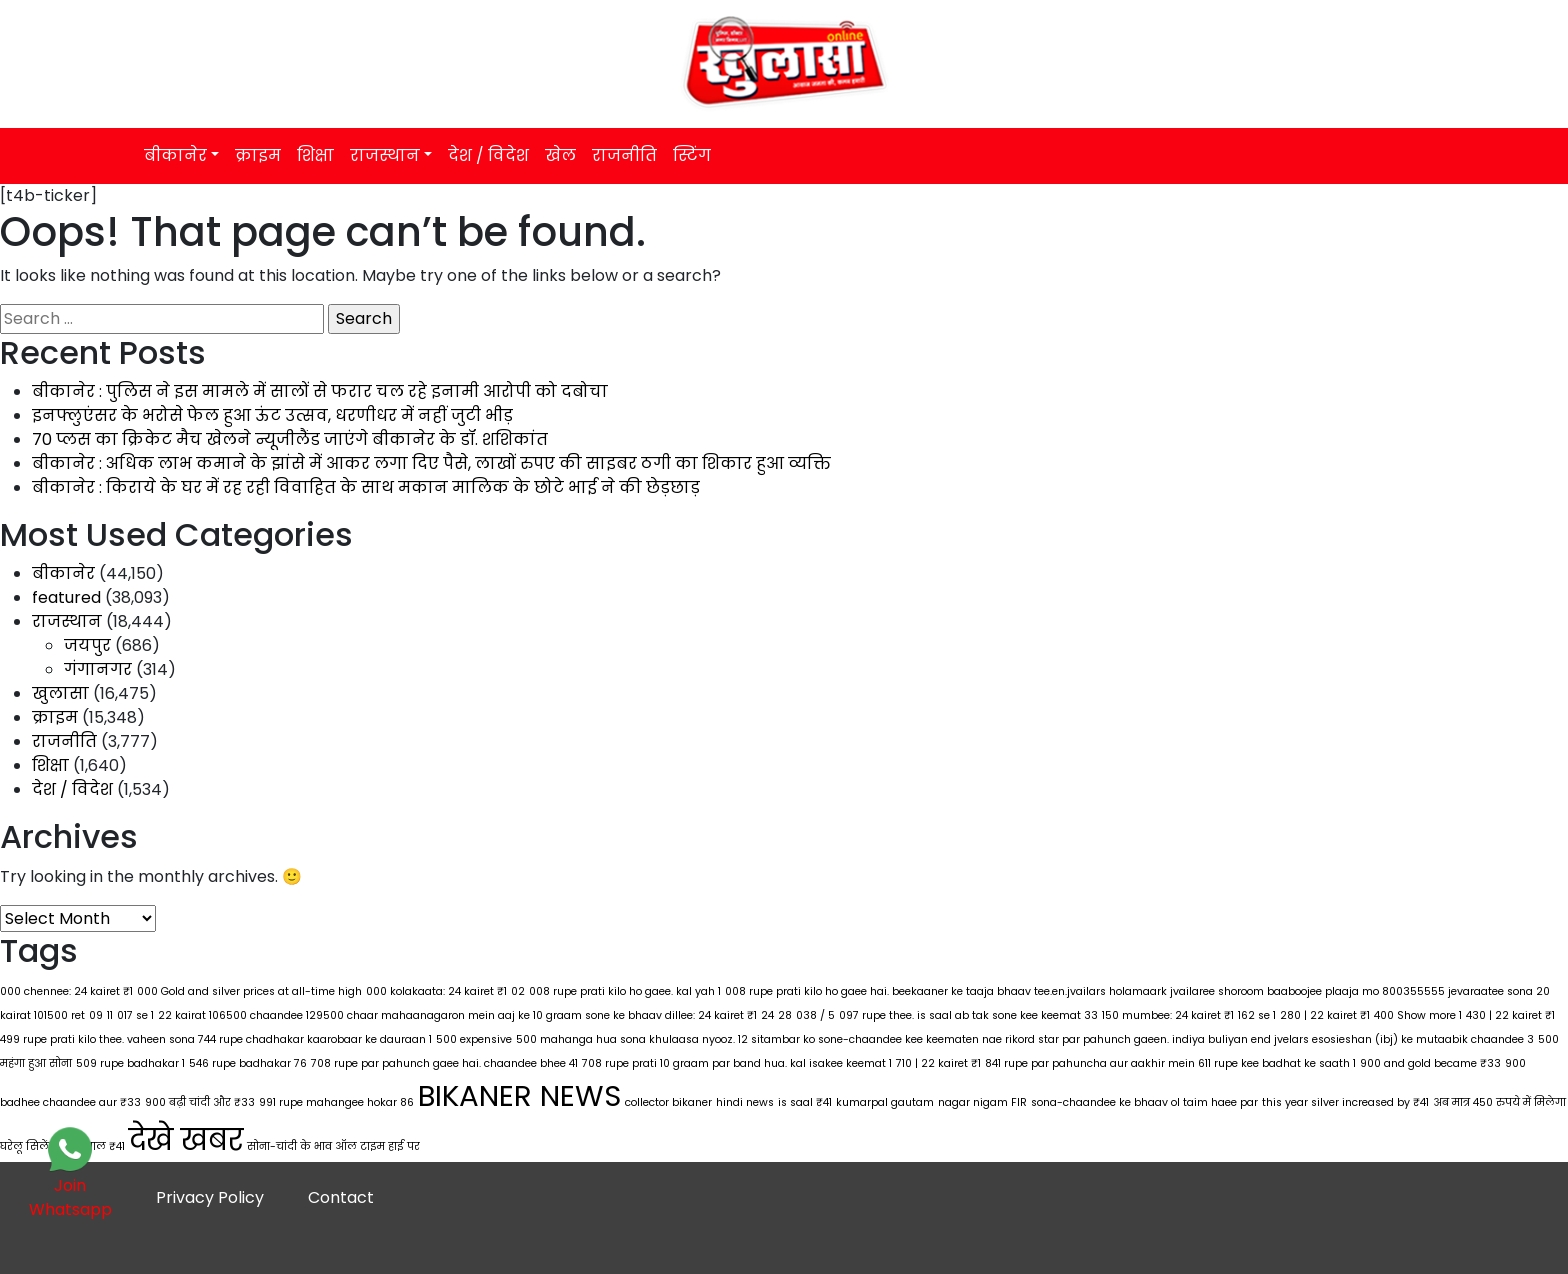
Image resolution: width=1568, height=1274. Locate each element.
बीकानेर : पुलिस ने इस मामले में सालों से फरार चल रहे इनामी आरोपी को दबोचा (320, 391)
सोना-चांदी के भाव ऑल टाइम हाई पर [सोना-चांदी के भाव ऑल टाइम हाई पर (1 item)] (333, 1146)
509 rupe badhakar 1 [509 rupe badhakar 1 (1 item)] (130, 1063)
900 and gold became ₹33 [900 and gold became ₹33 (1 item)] (1430, 1063)
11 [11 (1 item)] (110, 1015)
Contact (341, 1197)
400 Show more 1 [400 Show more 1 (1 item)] (1418, 1015)
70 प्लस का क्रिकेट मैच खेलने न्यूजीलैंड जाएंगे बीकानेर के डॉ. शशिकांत (290, 439)
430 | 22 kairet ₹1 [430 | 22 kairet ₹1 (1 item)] (1510, 1015)
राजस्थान (385, 155)
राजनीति (624, 155)
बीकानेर (175, 155)
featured (66, 597)
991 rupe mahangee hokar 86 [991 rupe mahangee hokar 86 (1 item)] (336, 1102)
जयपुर (87, 645)
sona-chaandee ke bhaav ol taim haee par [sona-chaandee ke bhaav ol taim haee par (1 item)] (1144, 1102)
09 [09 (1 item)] (96, 1015)
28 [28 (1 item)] (785, 1015)
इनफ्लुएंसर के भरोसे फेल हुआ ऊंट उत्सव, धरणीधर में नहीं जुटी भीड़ (272, 415)
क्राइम (258, 155)
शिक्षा (315, 155)
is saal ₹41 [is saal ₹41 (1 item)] (805, 1102)
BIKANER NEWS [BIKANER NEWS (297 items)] (519, 1095)
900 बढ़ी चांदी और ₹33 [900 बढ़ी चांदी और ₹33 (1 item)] (200, 1102)
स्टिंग (692, 155)
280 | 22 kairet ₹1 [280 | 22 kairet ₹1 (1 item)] (1325, 1015)
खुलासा (60, 693)
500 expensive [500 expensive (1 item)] (474, 1039)
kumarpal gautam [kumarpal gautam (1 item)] (885, 1102)
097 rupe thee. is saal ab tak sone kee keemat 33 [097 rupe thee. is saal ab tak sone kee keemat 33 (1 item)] (968, 1015)
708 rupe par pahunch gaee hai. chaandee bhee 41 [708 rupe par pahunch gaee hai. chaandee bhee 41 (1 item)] (444, 1063)
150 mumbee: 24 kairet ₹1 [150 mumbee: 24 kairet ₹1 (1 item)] (1168, 1015)
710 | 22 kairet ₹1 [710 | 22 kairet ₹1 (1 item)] (938, 1063)
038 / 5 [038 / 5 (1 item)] (815, 1015)
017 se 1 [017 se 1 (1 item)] (135, 1015)
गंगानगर (98, 669)
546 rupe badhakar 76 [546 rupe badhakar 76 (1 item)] (248, 1063)
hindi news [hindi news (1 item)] (745, 1102)
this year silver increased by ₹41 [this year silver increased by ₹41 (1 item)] (1345, 1102)
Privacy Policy (210, 1197)
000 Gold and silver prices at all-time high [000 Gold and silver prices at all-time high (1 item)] (249, 991)
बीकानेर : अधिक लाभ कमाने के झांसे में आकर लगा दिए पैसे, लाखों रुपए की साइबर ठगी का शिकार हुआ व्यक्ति (431, 463)
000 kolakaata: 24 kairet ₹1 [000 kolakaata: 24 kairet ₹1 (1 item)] (436, 991)
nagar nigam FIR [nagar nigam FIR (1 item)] (982, 1102)
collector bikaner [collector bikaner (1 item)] (668, 1102)
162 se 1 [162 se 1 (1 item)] (1257, 1015)
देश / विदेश (488, 155)
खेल (560, 155)
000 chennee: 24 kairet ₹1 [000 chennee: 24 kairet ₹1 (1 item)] (66, 991)
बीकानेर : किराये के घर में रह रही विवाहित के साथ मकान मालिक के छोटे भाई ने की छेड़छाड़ (366, 487)
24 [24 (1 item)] (767, 1015)
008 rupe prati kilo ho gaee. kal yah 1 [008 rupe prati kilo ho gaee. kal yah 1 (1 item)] (625, 991)
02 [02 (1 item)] (518, 991)
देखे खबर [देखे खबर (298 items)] (186, 1139)
